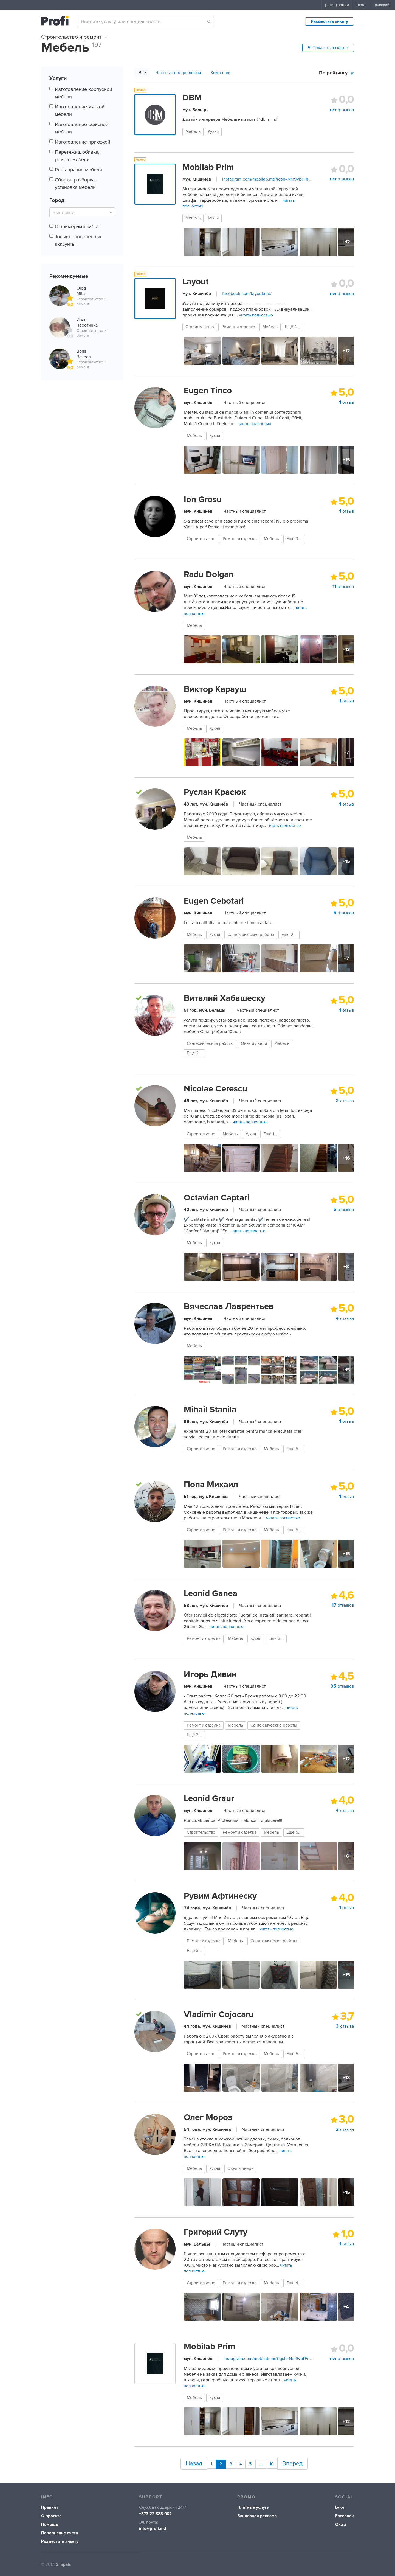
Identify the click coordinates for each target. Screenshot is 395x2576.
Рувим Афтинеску (220, 1896)
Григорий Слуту (215, 2232)
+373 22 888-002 (155, 2510)
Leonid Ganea (210, 1593)
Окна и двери (254, 1043)
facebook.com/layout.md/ (247, 293)
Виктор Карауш (215, 689)
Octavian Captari (216, 1197)
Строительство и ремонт (74, 37)
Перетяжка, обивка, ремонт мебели (77, 155)
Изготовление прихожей (82, 142)
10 (272, 2462)
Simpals (63, 2561)
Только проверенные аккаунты (79, 240)
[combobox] (145, 21)
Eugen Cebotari (214, 901)
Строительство (199, 327)
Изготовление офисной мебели (81, 128)
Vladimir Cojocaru (219, 2014)
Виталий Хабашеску (224, 998)
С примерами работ (77, 226)
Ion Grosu (203, 499)
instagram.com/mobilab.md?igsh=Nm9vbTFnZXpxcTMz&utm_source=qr (291, 179)
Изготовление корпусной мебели (83, 93)
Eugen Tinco (208, 390)
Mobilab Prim (208, 167)
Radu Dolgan (209, 574)
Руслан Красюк (215, 792)
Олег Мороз (208, 2117)
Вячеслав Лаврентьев (229, 1306)
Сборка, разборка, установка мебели (75, 183)
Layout (195, 281)
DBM (192, 97)
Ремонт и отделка (238, 327)
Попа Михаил (211, 1484)
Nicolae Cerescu (215, 1089)
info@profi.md (152, 2525)
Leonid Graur (209, 1798)
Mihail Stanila (210, 1409)
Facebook (344, 2513)
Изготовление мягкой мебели (80, 110)
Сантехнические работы (250, 934)
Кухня (213, 131)
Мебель (193, 131)
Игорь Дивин (210, 1674)
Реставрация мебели (78, 170)
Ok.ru (340, 2521)
